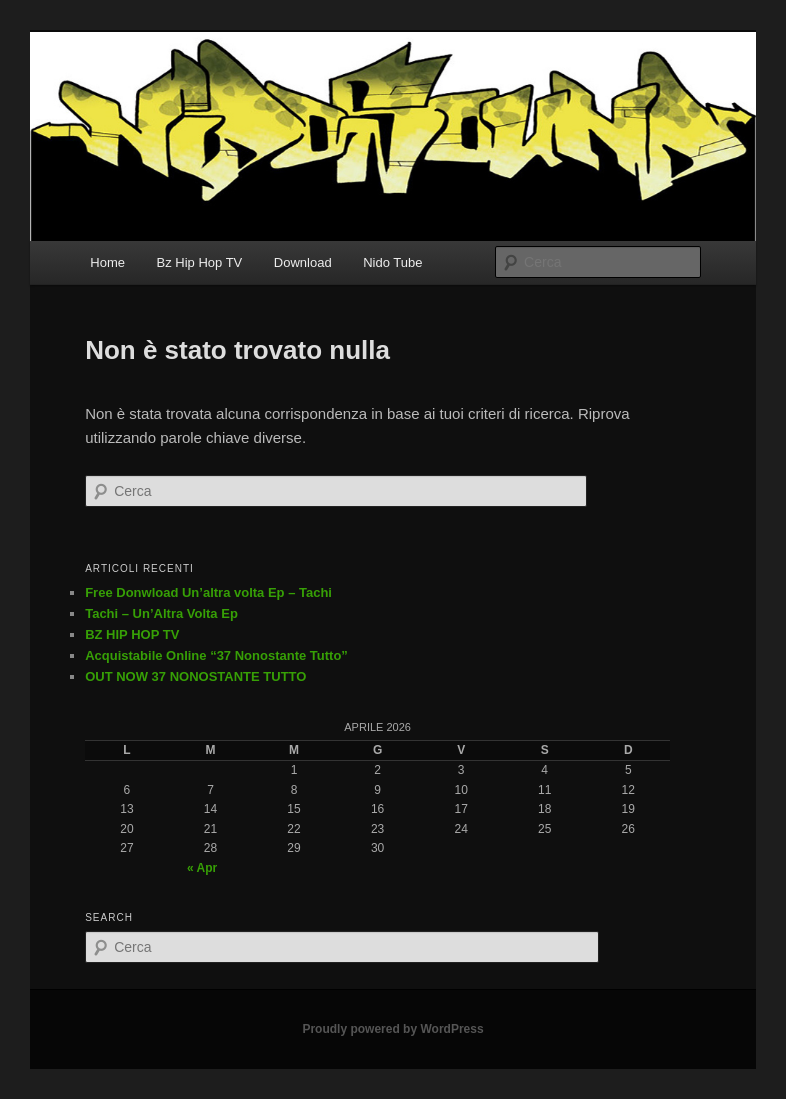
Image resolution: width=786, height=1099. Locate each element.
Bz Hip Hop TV (200, 262)
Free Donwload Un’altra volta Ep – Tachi (208, 592)
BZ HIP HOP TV (132, 634)
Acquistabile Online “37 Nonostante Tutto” (216, 655)
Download (303, 262)
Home (107, 262)
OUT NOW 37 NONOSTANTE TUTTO (195, 676)
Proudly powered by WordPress (392, 1029)
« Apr (202, 868)
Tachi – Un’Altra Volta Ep (161, 613)
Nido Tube (392, 262)
